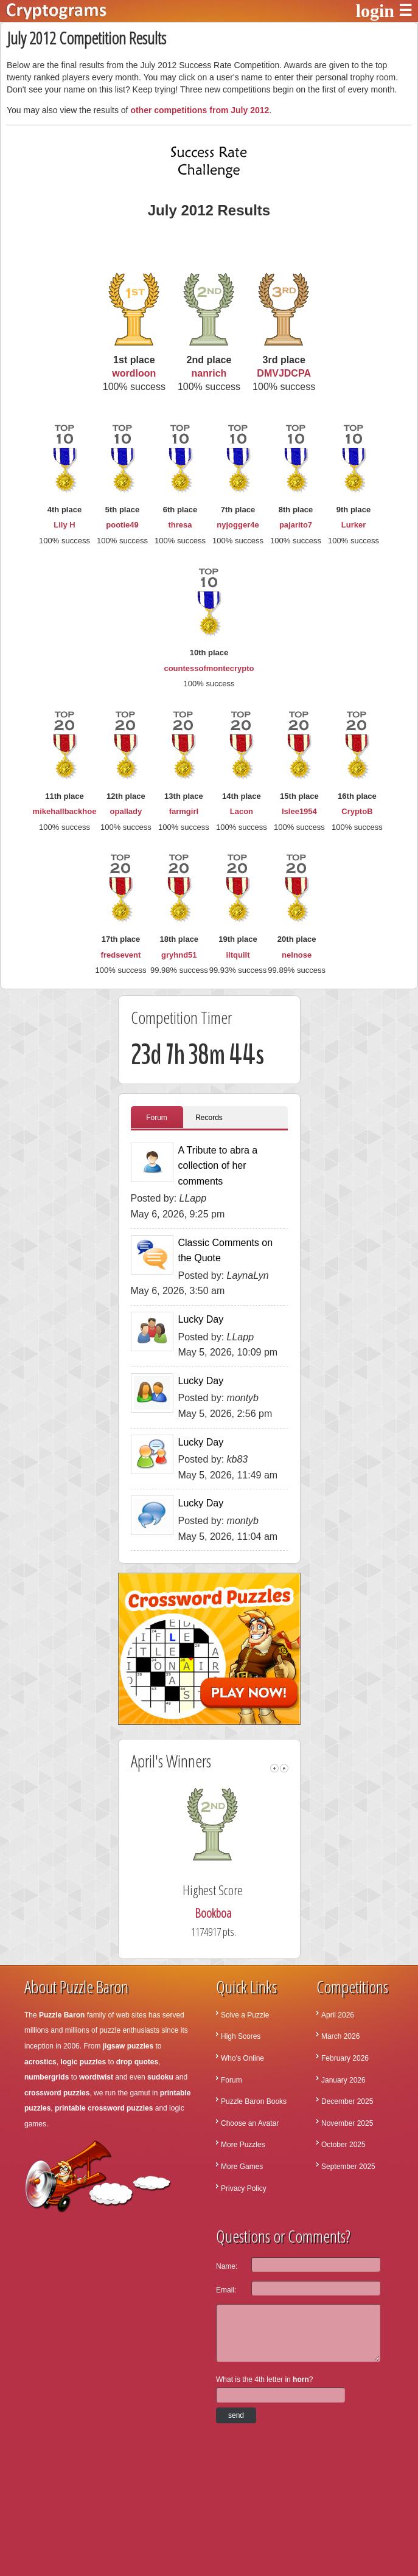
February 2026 (345, 2058)
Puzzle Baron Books (254, 2101)
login (375, 11)
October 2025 (343, 2144)
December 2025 (347, 2101)
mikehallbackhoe (65, 811)
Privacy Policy (243, 2188)
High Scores (240, 2036)
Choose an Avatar (250, 2123)
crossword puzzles (56, 2093)
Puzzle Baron (62, 2015)
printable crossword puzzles (104, 2108)
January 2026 (343, 2080)
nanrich (209, 373)
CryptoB (356, 811)
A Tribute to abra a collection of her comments (218, 1165)
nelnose (297, 954)
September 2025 (348, 2166)
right (284, 1768)
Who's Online (242, 2058)
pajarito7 (295, 524)
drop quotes (137, 2062)
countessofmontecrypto (209, 668)
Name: (226, 2266)
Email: (226, 2290)
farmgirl (183, 811)
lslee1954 (299, 811)
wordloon (134, 373)
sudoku (160, 2077)
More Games (242, 2166)
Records (209, 1117)
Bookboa (217, 1913)
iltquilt (237, 954)
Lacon (241, 811)
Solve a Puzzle (245, 2015)
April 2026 (337, 2015)
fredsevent (121, 954)
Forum (156, 1117)
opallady (126, 811)
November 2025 (347, 2123)
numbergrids (46, 2077)
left (274, 1768)
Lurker (353, 524)
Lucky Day (201, 1319)
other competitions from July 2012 (199, 110)
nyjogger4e (238, 524)
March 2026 (340, 2036)
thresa (180, 524)
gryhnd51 (179, 954)
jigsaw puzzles (128, 2046)
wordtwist (96, 2077)
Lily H (64, 524)
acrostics (40, 2062)
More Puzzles (243, 2144)
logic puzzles (83, 2062)
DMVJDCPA (284, 373)
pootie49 (122, 524)
